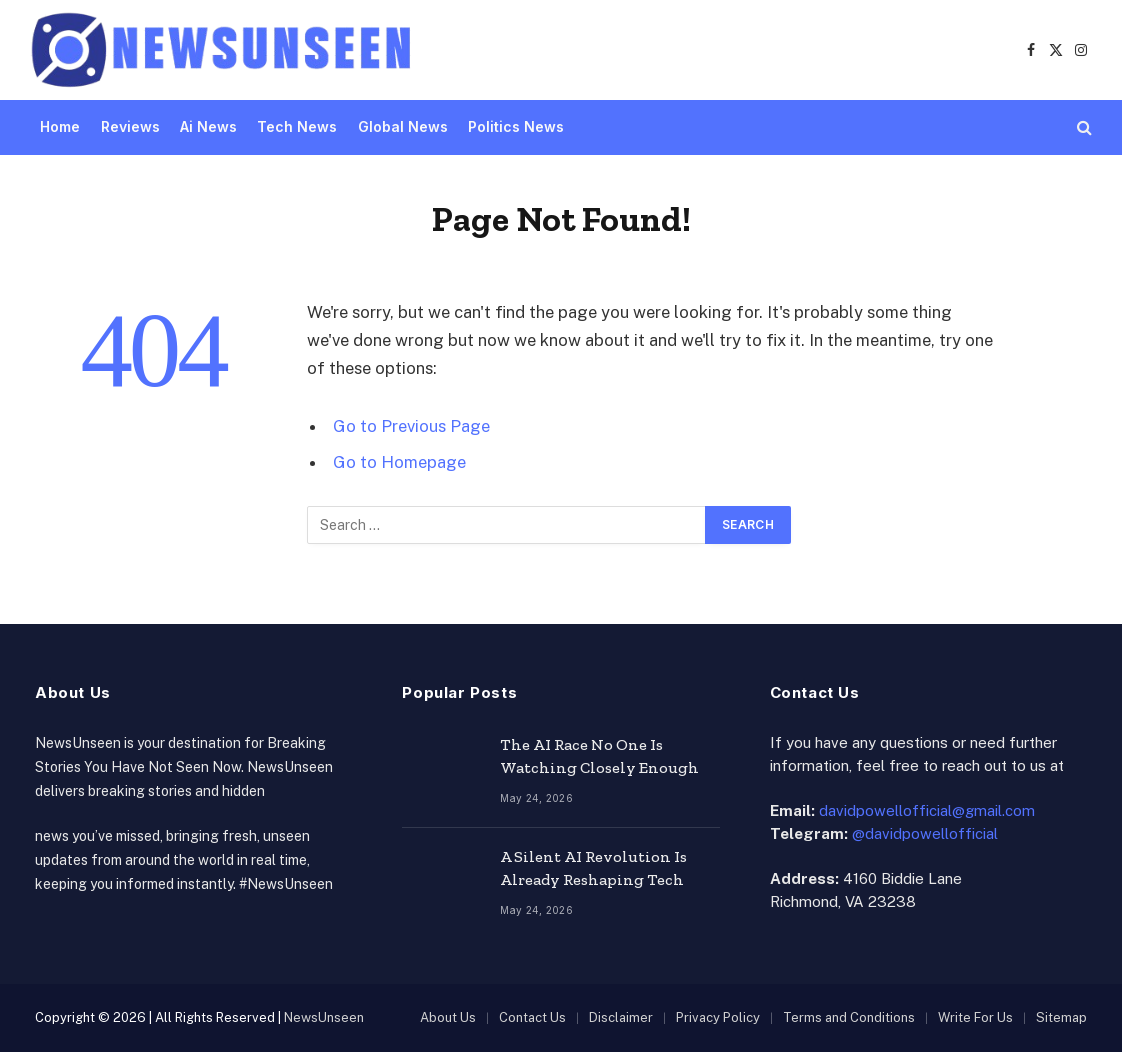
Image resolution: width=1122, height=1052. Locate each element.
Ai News (208, 126)
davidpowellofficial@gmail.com (927, 810)
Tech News (297, 126)
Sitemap (1061, 1017)
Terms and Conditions (849, 1017)
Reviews (130, 126)
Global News (403, 126)
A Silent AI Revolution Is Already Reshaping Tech (593, 868)
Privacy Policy (718, 1017)
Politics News (516, 126)
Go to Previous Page (411, 426)
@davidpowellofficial (925, 833)
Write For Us (975, 1017)
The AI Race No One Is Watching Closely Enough (599, 756)
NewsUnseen (324, 1017)
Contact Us (532, 1017)
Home (60, 126)
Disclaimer (621, 1017)
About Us (448, 1017)
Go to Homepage (399, 462)
